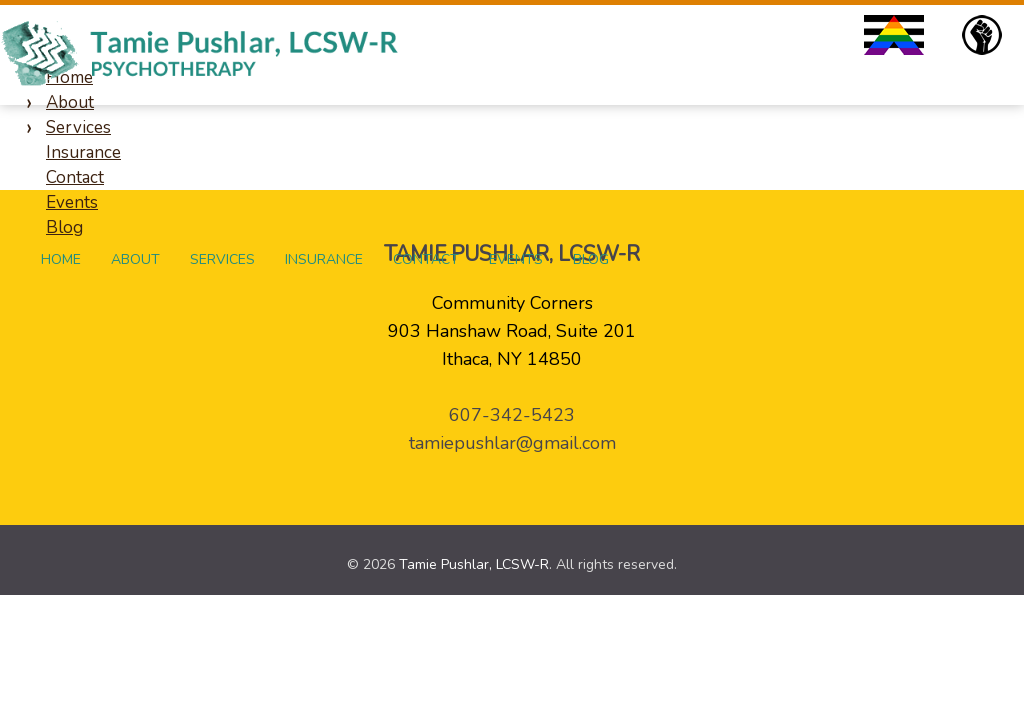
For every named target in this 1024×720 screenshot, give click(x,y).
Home (61, 259)
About (135, 259)
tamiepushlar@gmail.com (512, 443)
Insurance (324, 259)
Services (222, 259)
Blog (591, 259)
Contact (426, 259)
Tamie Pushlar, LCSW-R (474, 564)
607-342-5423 (512, 415)
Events (516, 259)
